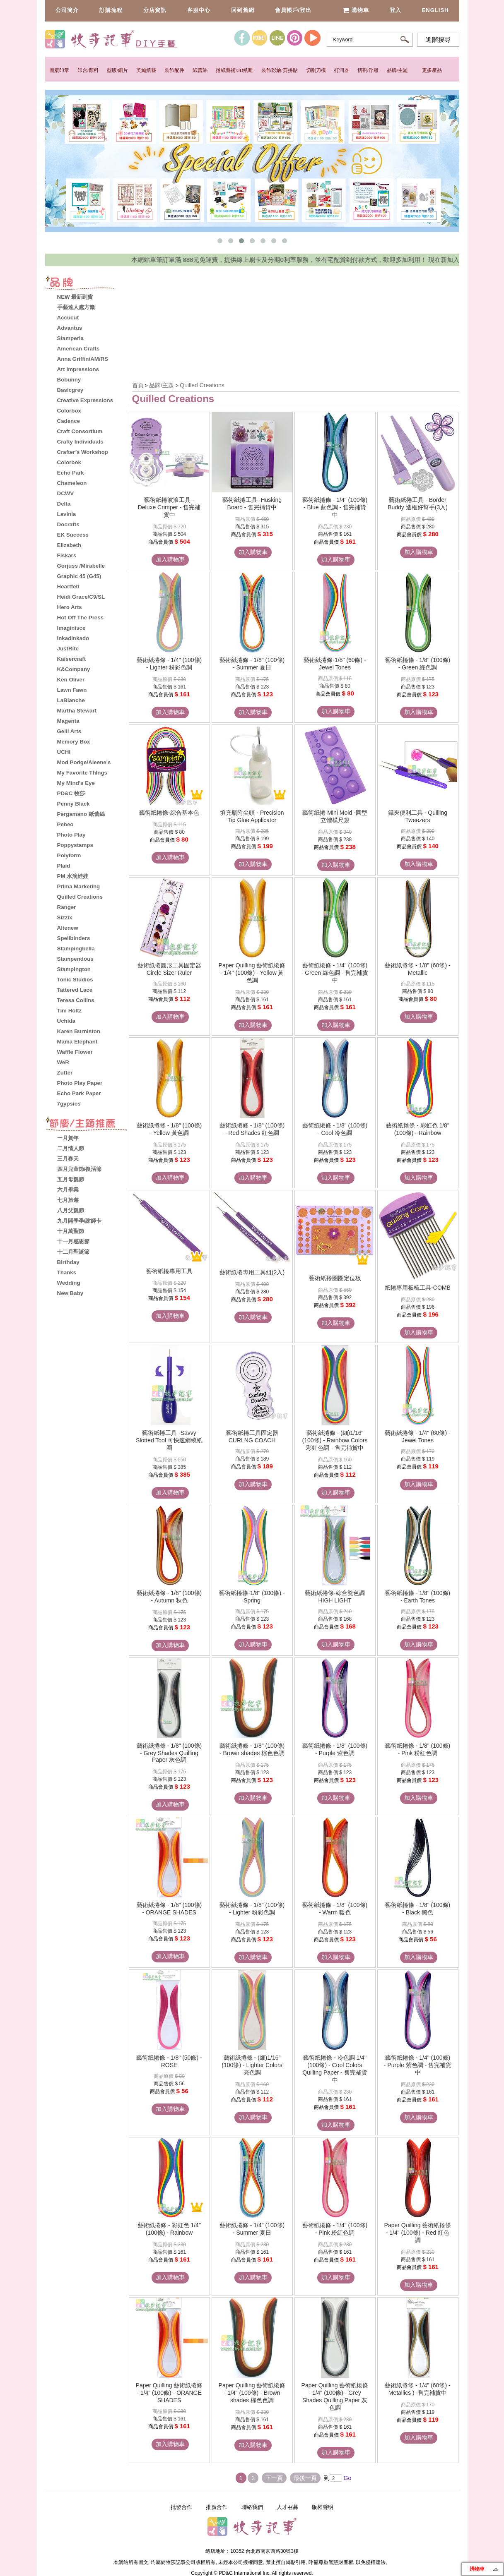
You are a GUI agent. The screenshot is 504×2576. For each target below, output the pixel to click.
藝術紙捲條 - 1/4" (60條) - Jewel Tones (417, 1437)
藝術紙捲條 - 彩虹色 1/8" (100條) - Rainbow (417, 1129)
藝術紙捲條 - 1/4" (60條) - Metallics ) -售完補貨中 (417, 2389)
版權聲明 (322, 2507)
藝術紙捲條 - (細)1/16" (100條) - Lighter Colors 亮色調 (252, 2065)
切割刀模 (316, 70)
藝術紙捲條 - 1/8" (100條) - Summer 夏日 (252, 664)
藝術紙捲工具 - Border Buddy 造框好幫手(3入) (418, 503)
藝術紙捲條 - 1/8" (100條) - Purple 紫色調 (334, 1749)
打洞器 (341, 70)
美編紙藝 (146, 70)
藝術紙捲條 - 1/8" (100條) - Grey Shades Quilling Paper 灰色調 (169, 1752)
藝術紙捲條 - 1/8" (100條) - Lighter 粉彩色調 (252, 1909)
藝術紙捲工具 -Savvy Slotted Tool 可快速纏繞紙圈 (169, 1440)
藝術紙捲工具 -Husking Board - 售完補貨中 (252, 503)
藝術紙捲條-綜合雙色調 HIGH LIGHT (335, 1597)
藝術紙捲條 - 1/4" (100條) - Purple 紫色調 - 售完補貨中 (417, 2065)
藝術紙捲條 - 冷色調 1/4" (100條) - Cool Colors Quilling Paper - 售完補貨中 (334, 2068)
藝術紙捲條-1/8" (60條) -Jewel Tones (335, 664)
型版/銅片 (117, 70)
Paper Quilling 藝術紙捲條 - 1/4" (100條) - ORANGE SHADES (169, 2392)
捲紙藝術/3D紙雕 (234, 70)
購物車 (356, 10)
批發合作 (181, 2507)
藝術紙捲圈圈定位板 (335, 1278)
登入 (395, 10)
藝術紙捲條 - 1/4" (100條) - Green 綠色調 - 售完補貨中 (335, 972)
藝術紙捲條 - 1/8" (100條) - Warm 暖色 (334, 1909)
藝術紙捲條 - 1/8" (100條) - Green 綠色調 (417, 664)
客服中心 (198, 10)
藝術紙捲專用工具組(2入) (252, 1272)
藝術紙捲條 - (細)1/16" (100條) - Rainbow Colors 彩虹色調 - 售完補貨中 (335, 1440)
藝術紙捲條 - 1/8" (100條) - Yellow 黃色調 (169, 1129)
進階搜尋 (438, 39)
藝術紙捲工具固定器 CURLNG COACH (252, 1437)
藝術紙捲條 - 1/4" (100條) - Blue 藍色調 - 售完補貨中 (334, 507)
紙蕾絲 (200, 70)
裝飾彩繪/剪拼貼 (279, 70)
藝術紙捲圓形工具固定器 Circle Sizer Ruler (169, 969)
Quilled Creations (202, 385)
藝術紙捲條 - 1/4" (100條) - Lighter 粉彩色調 (169, 664)
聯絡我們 (252, 2507)
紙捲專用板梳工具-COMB (418, 1287)
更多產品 (432, 70)
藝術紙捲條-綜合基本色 (169, 812)
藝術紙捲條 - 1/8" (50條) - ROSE (169, 2061)
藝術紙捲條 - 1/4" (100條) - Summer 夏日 (252, 2229)
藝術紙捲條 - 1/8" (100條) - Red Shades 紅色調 (252, 1129)
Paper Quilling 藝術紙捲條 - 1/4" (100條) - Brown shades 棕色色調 (252, 2392)
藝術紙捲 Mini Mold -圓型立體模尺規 (334, 816)
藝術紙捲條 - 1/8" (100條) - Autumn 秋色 (169, 1597)
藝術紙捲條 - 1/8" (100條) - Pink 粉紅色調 (417, 1749)
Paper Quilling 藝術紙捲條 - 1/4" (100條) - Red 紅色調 (417, 2232)
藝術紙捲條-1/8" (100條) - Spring (252, 1597)
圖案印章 (59, 70)
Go (347, 2478)
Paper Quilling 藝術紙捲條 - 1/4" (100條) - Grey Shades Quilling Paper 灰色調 (335, 2396)
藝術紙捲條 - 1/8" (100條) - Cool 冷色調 (334, 1129)
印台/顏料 (88, 70)
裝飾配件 (174, 70)
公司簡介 (67, 10)
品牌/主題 (397, 70)
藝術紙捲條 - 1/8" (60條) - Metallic (417, 969)
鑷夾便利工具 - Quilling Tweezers (417, 816)
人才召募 (287, 2507)
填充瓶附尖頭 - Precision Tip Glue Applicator (252, 816)
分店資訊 (154, 10)
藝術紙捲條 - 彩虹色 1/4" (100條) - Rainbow (169, 2229)
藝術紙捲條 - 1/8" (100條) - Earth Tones (417, 1597)
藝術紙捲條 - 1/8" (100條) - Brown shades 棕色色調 (252, 1749)
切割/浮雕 (368, 70)
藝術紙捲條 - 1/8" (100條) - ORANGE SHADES (169, 1909)
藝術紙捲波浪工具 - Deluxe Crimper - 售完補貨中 (169, 507)
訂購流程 (111, 10)
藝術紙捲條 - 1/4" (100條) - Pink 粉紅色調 (334, 2229)
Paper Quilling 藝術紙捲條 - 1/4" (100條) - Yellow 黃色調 (252, 972)
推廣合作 (216, 2507)
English (435, 10)
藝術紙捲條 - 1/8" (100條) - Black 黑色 (417, 1909)
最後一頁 (305, 2478)
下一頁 (274, 2478)
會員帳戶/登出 (293, 10)
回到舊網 (242, 10)
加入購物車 (170, 559)
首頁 (138, 385)
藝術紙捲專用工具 (169, 1271)
